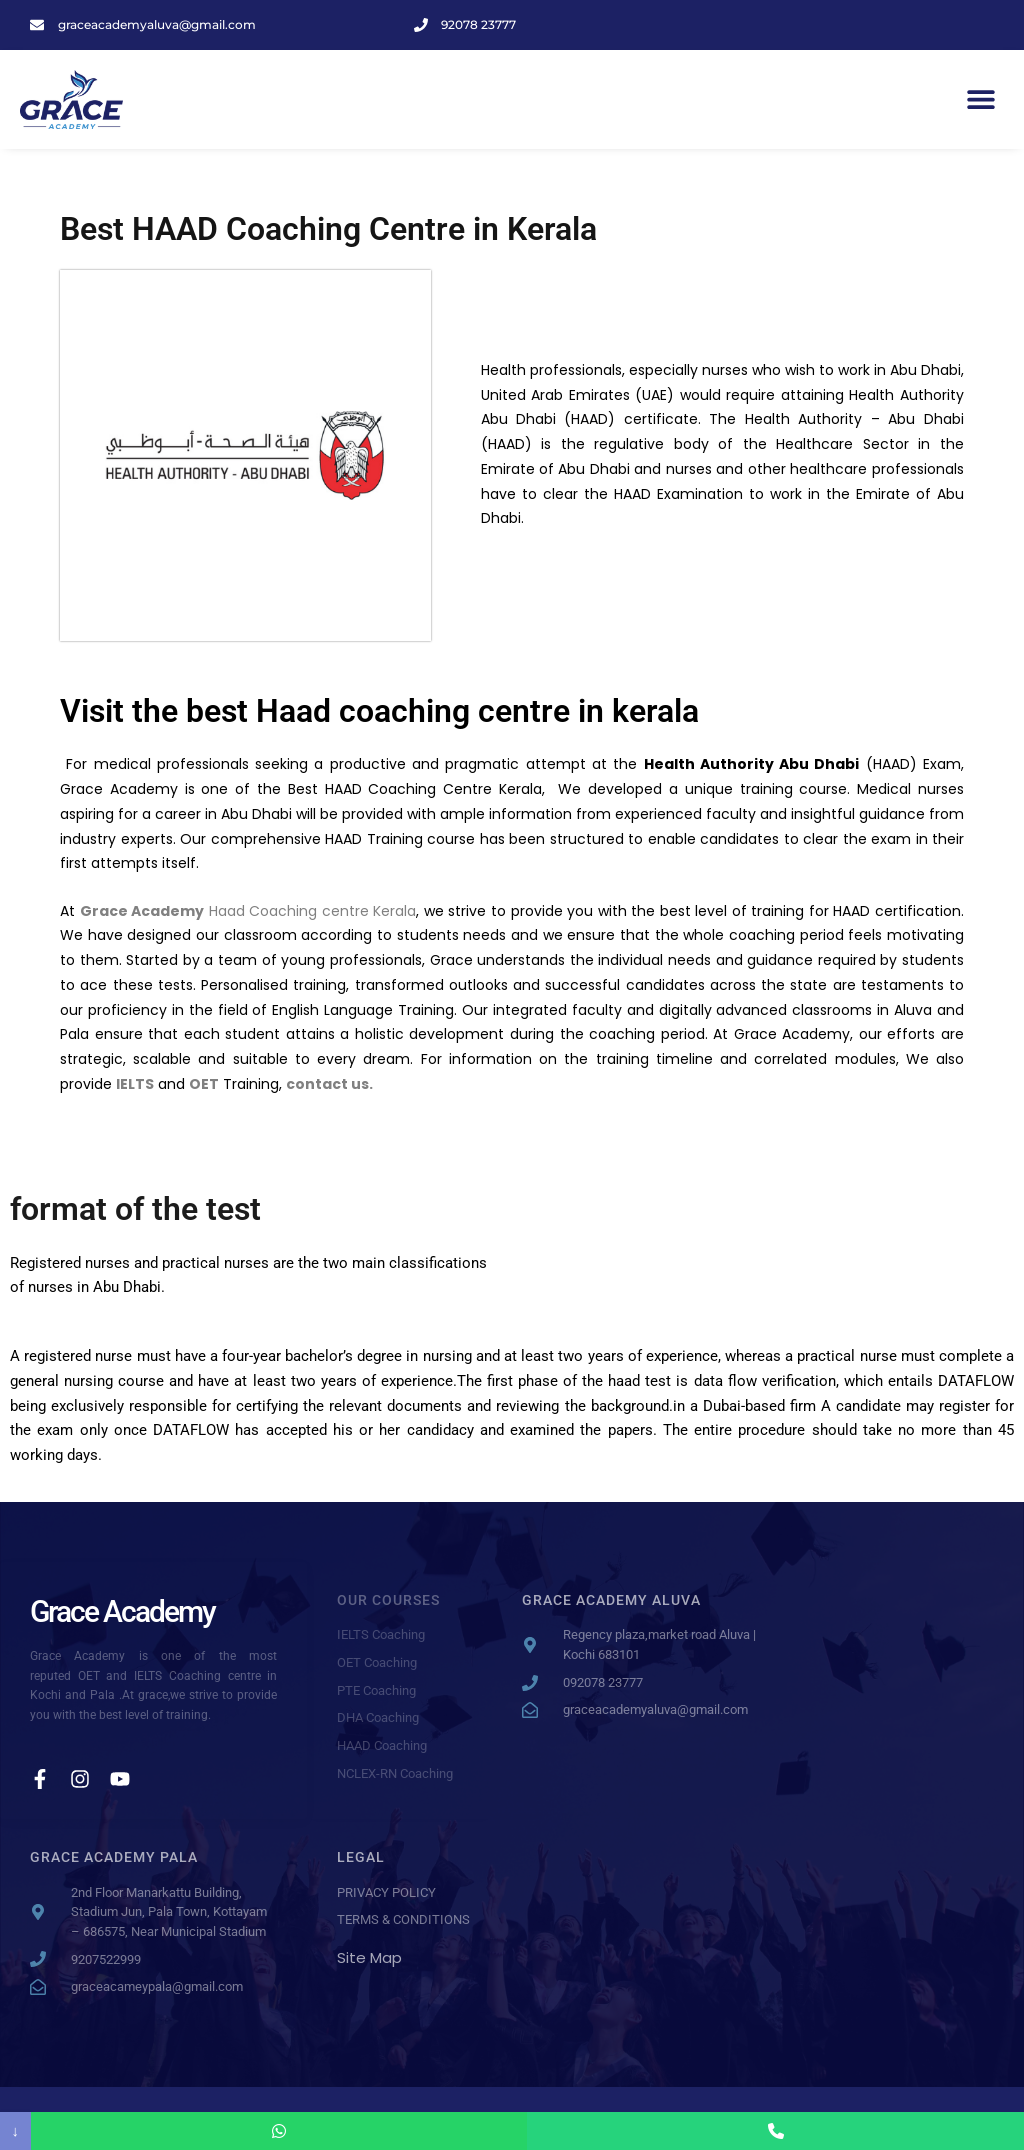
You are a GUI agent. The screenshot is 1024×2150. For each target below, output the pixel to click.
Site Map (369, 1957)
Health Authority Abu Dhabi (752, 764)
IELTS (135, 1084)
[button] (981, 99)
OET (204, 1084)
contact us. (329, 1084)
